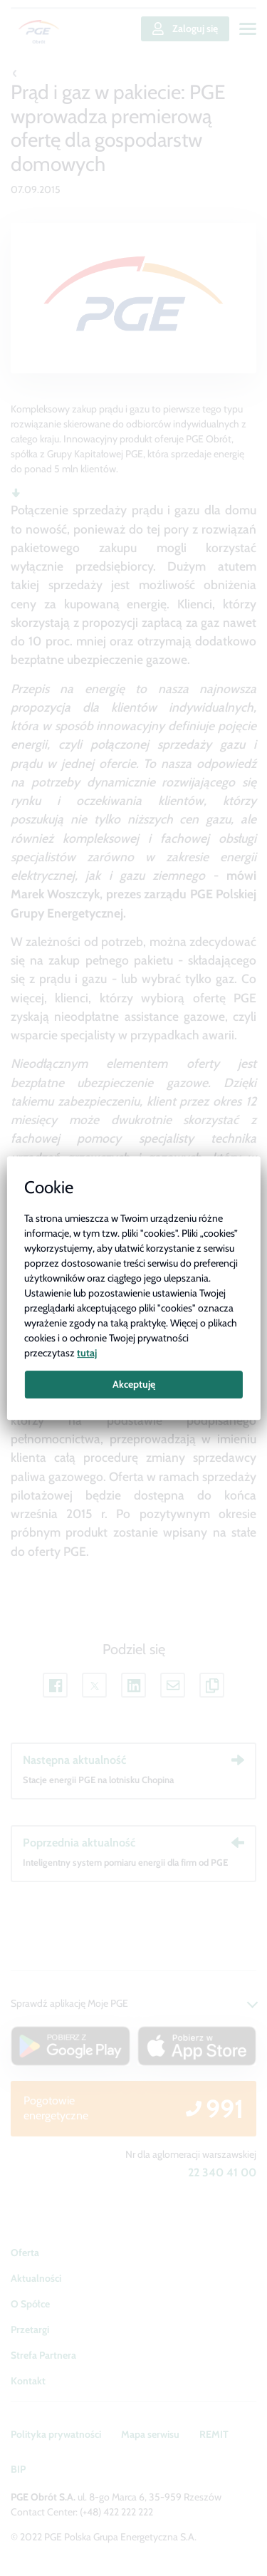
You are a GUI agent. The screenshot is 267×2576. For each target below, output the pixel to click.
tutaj (87, 1352)
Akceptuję (133, 1384)
